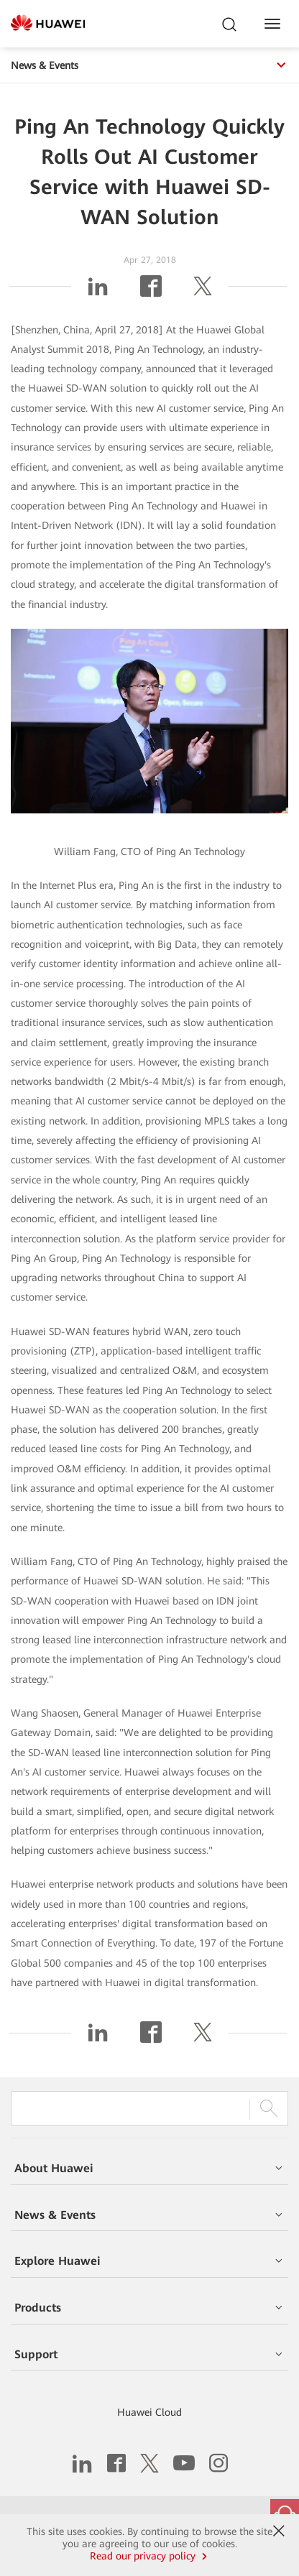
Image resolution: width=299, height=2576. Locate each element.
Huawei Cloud (149, 2412)
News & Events (149, 65)
